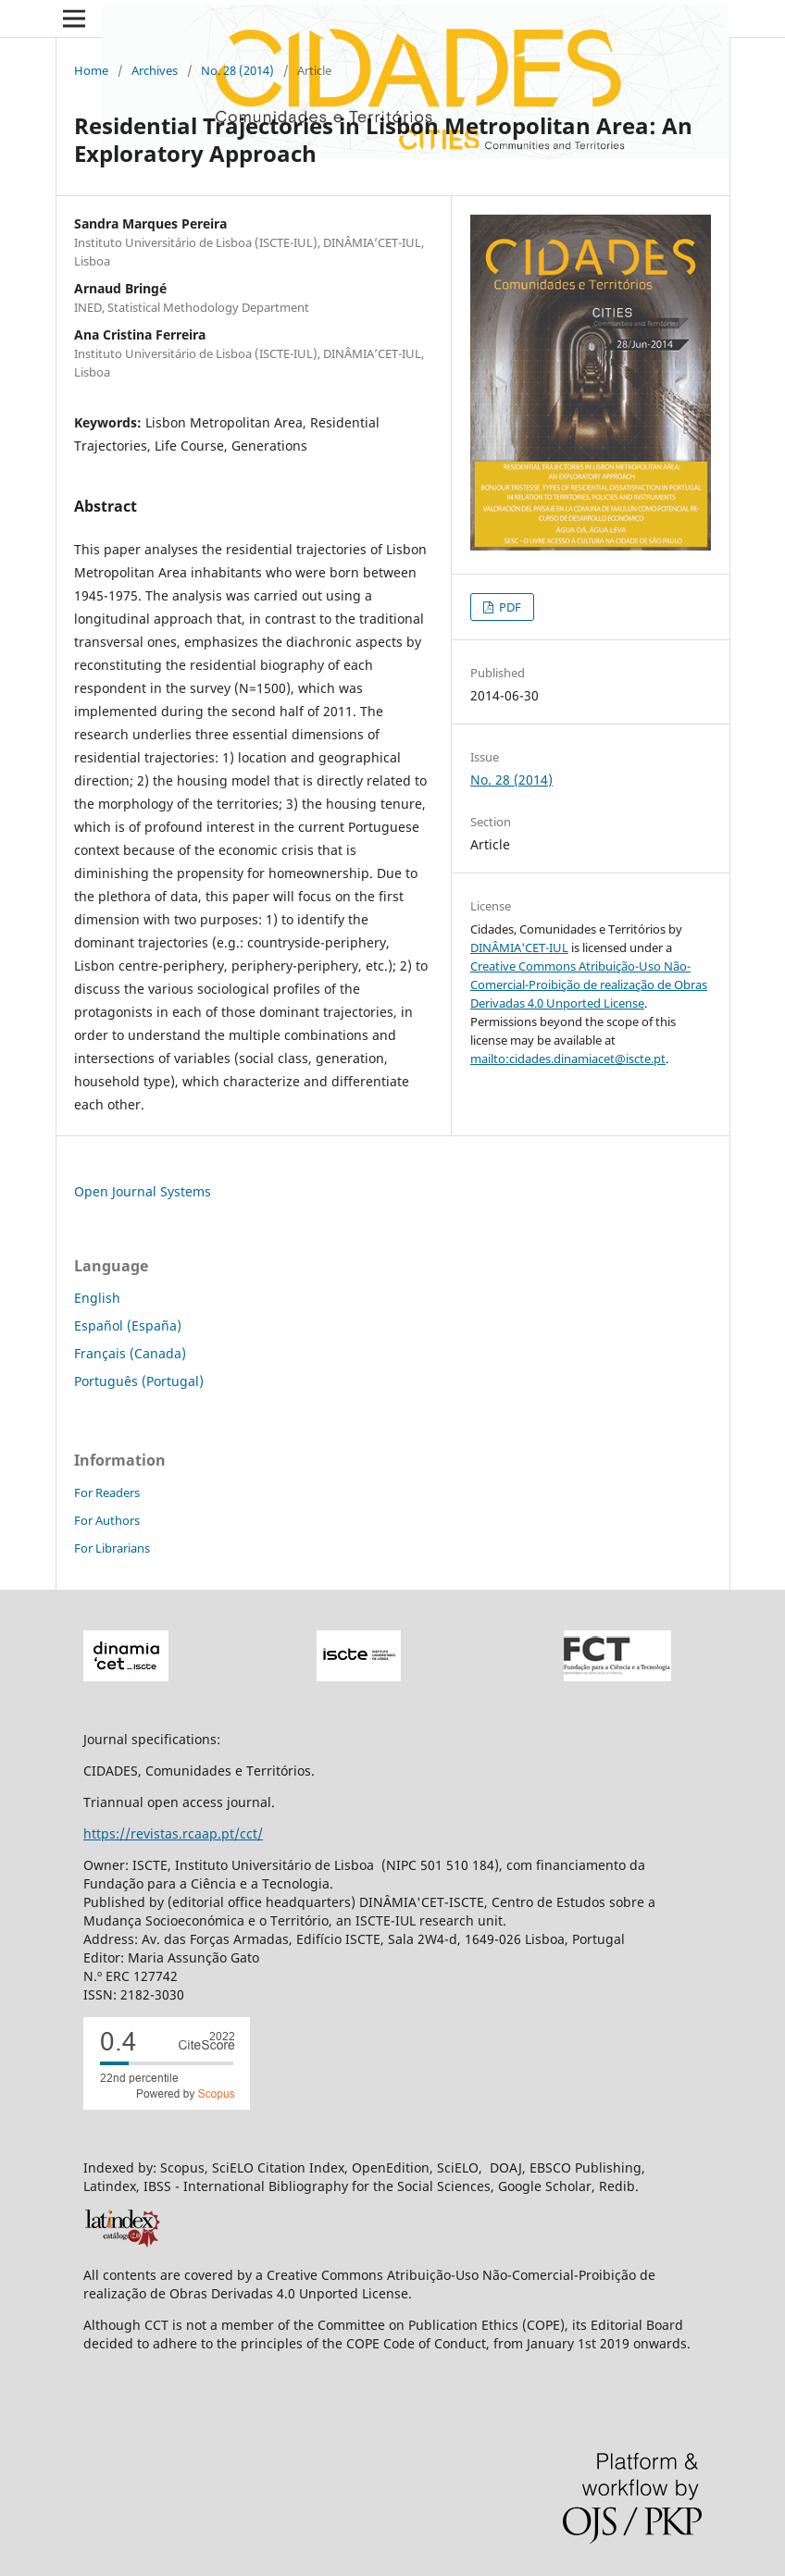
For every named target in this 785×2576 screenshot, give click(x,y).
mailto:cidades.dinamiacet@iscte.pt (568, 1058)
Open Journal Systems (142, 1191)
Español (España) (127, 1325)
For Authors (107, 1520)
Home (91, 70)
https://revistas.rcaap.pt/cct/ (173, 1833)
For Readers (107, 1492)
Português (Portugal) (139, 1381)
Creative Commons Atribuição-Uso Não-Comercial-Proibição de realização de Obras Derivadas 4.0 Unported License (588, 984)
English (97, 1298)
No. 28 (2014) (237, 70)
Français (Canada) (130, 1353)
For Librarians (112, 1548)
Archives (154, 70)
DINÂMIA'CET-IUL (519, 947)
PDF (508, 607)
